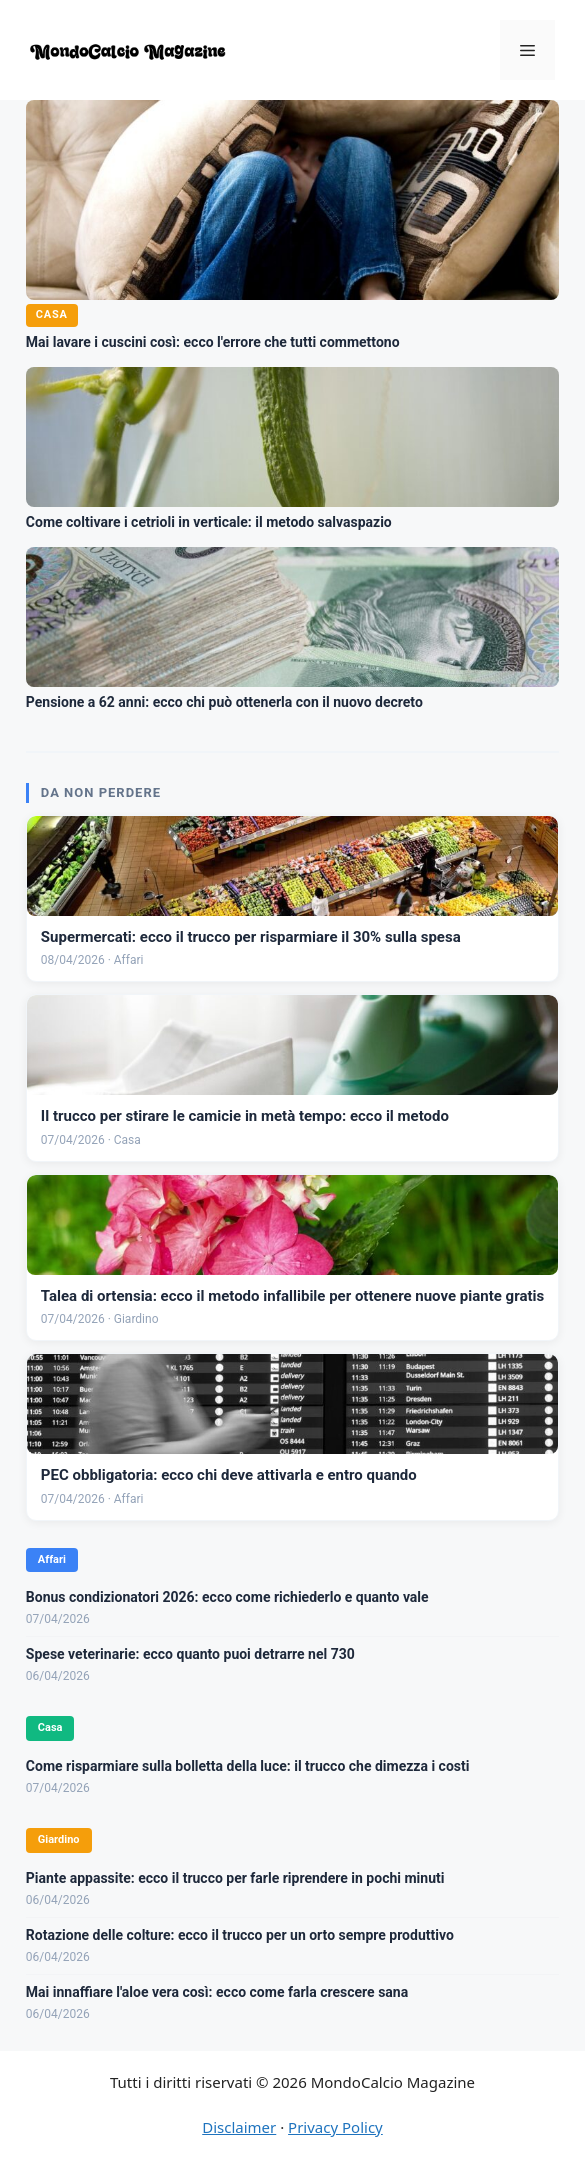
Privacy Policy (335, 2127)
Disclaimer (239, 2127)
